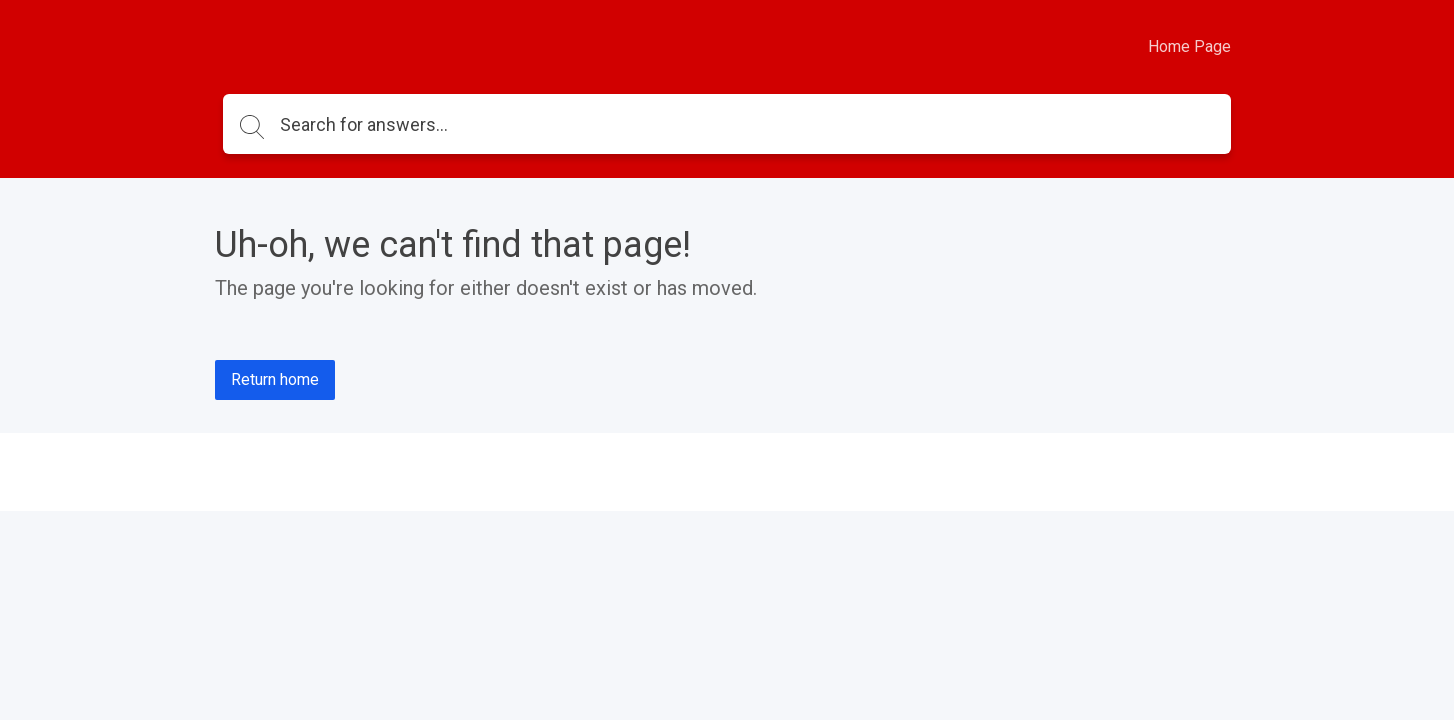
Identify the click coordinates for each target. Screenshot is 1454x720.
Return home (275, 379)
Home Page (1189, 46)
